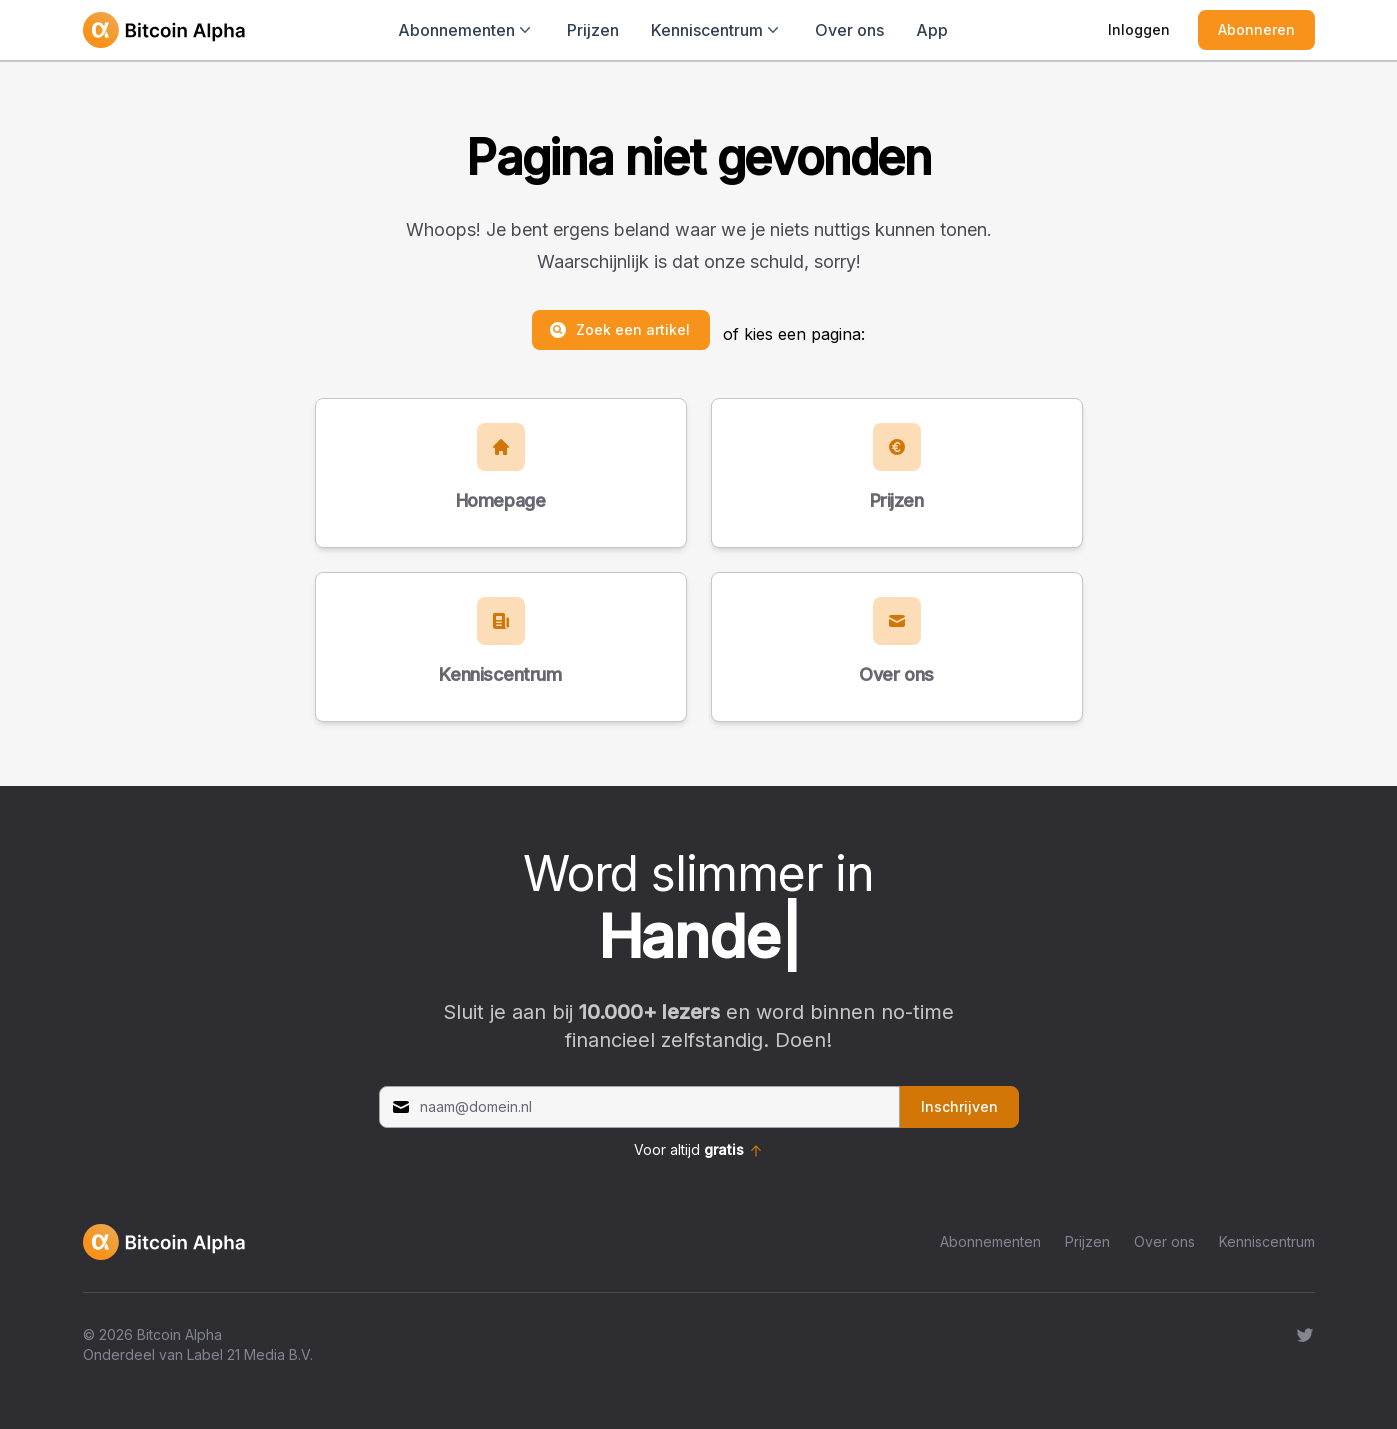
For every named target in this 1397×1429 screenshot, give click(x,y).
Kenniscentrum (1267, 1241)
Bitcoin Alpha (179, 1334)
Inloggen (1139, 29)
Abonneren (1256, 29)
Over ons (849, 30)
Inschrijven (959, 1106)
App (932, 30)
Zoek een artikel (619, 330)
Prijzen (593, 30)
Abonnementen (990, 1241)
